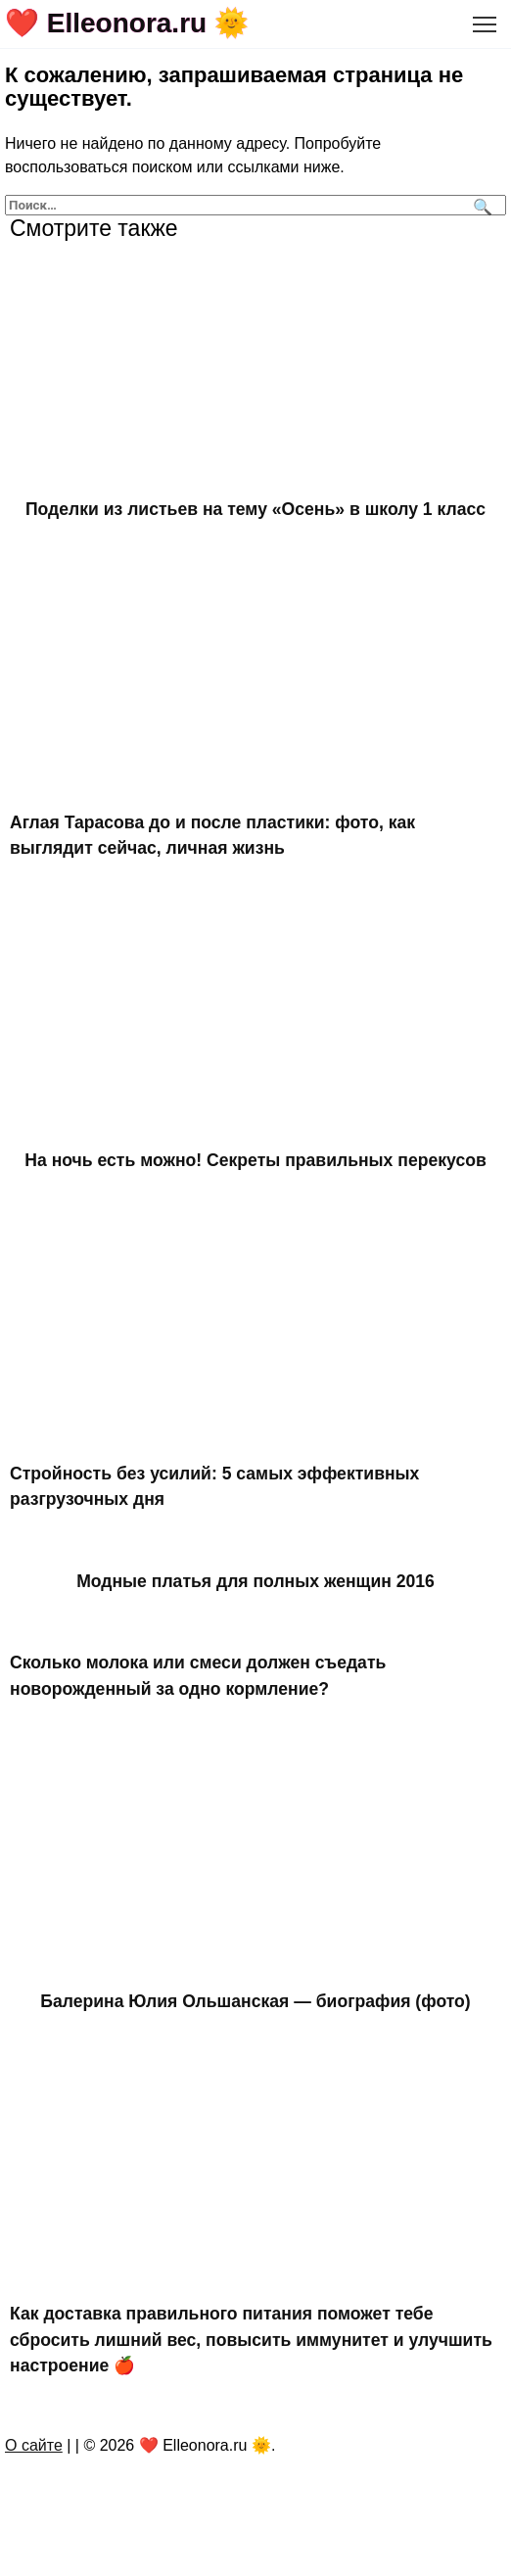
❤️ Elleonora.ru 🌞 (127, 23)
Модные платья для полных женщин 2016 (255, 1580)
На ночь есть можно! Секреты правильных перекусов (255, 1160)
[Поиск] (480, 205)
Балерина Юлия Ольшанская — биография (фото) (255, 2001)
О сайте (34, 2445)
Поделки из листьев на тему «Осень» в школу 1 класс (255, 509)
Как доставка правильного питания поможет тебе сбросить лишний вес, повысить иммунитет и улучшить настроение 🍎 (251, 2339)
